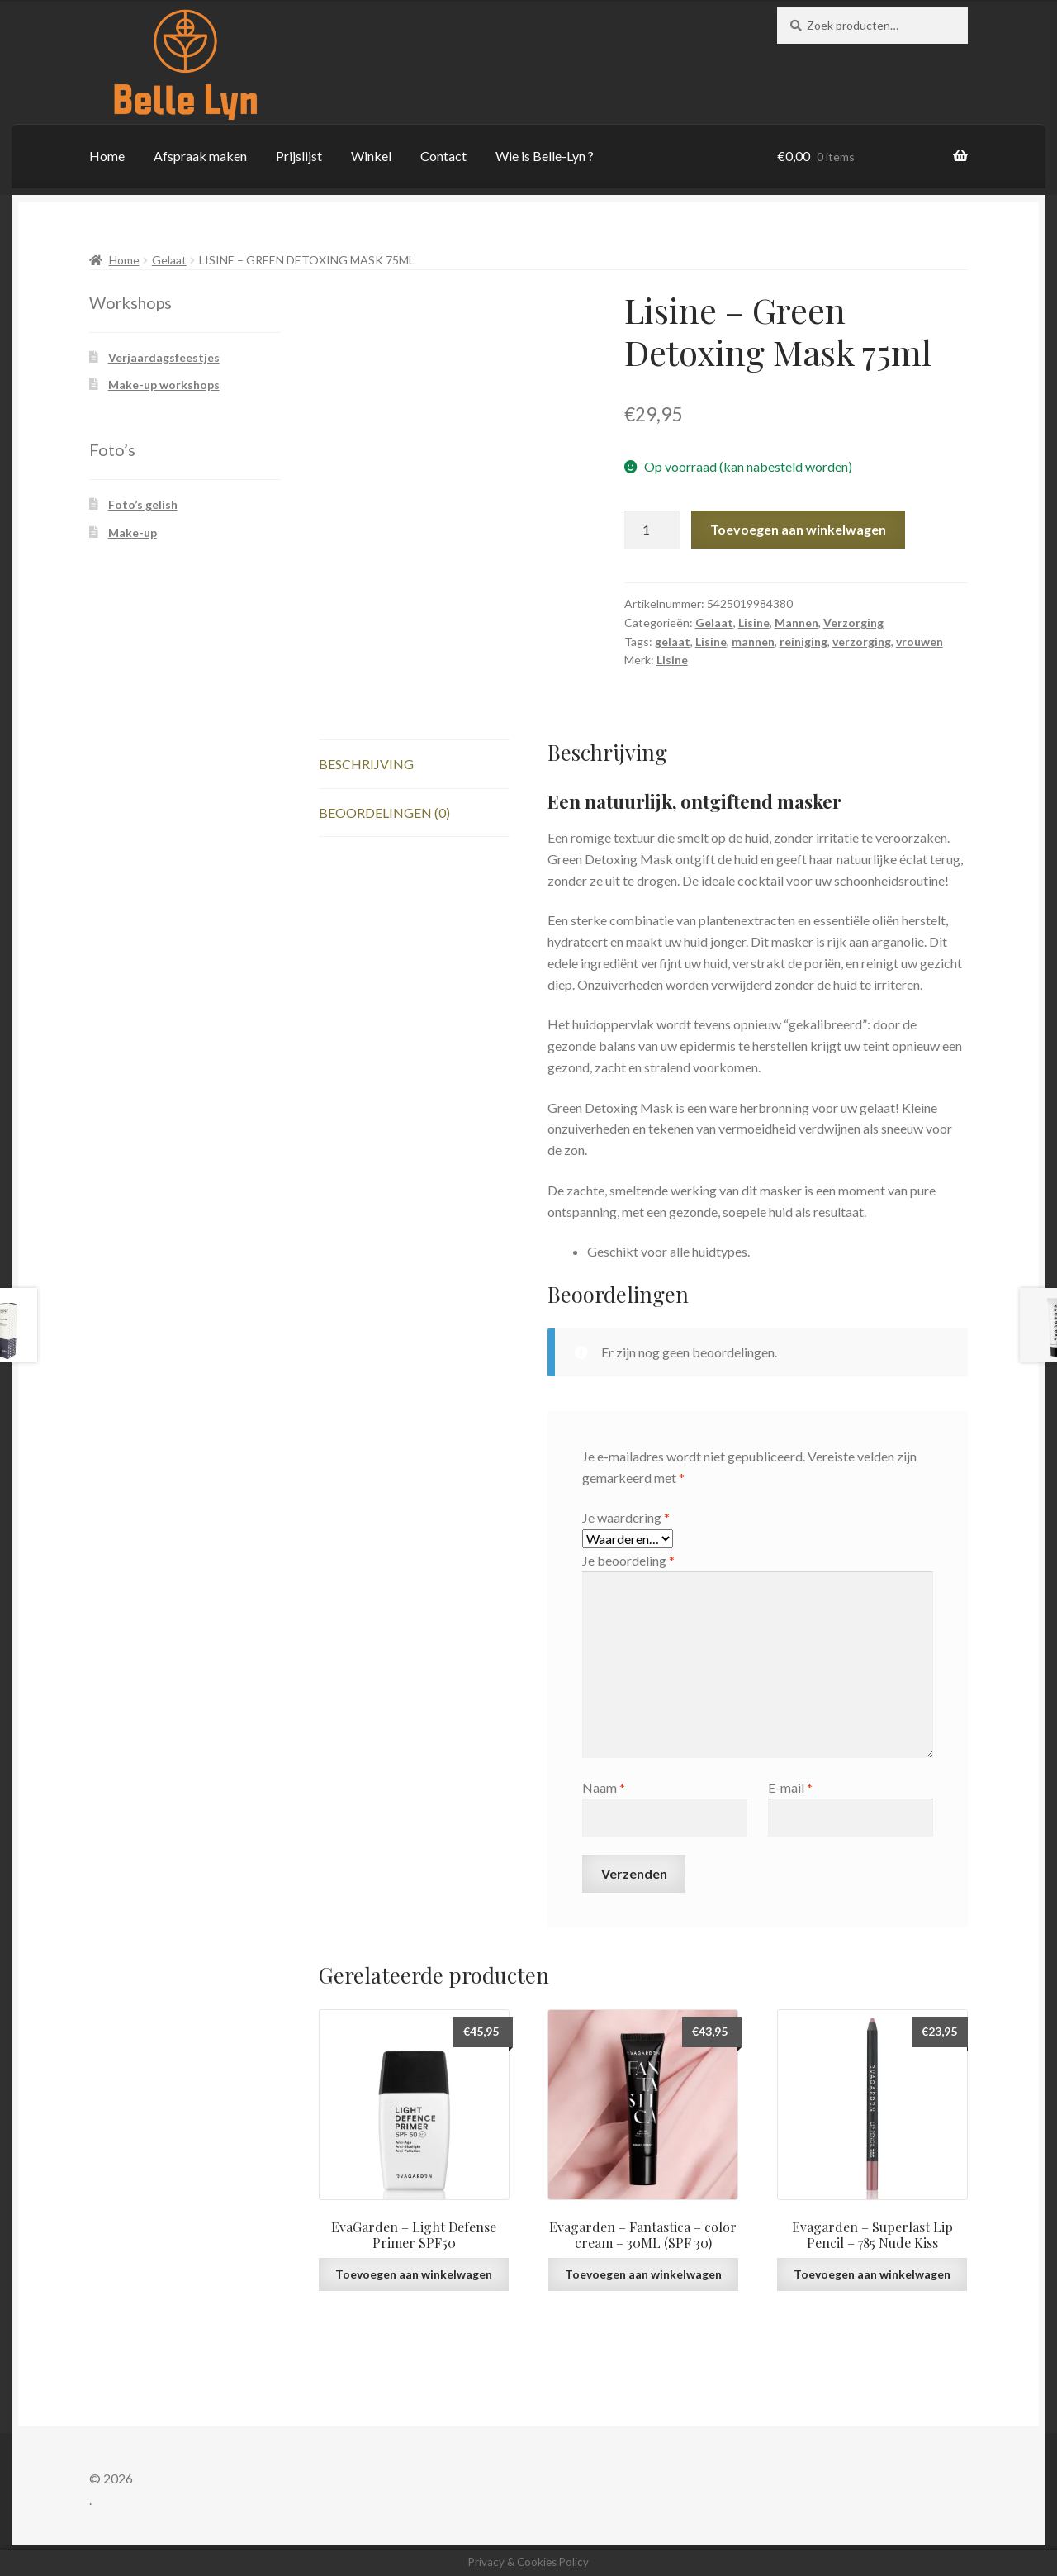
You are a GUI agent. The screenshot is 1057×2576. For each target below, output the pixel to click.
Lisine (754, 622)
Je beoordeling (628, 1560)
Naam (603, 1787)
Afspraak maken (200, 156)
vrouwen (919, 641)
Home (107, 156)
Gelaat (169, 260)
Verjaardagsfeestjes (164, 357)
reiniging (803, 641)
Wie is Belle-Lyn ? (544, 156)
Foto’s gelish (143, 504)
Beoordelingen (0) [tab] (384, 812)
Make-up (132, 532)
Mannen (796, 622)
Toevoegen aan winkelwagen (798, 529)
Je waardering (626, 1517)
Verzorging (853, 622)
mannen (753, 641)
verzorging (861, 641)
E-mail (790, 1787)
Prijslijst (299, 156)
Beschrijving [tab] (366, 764)
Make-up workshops (164, 385)
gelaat (672, 641)
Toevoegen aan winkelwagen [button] (413, 2274)
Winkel (371, 156)
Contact (443, 156)
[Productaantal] (652, 530)
